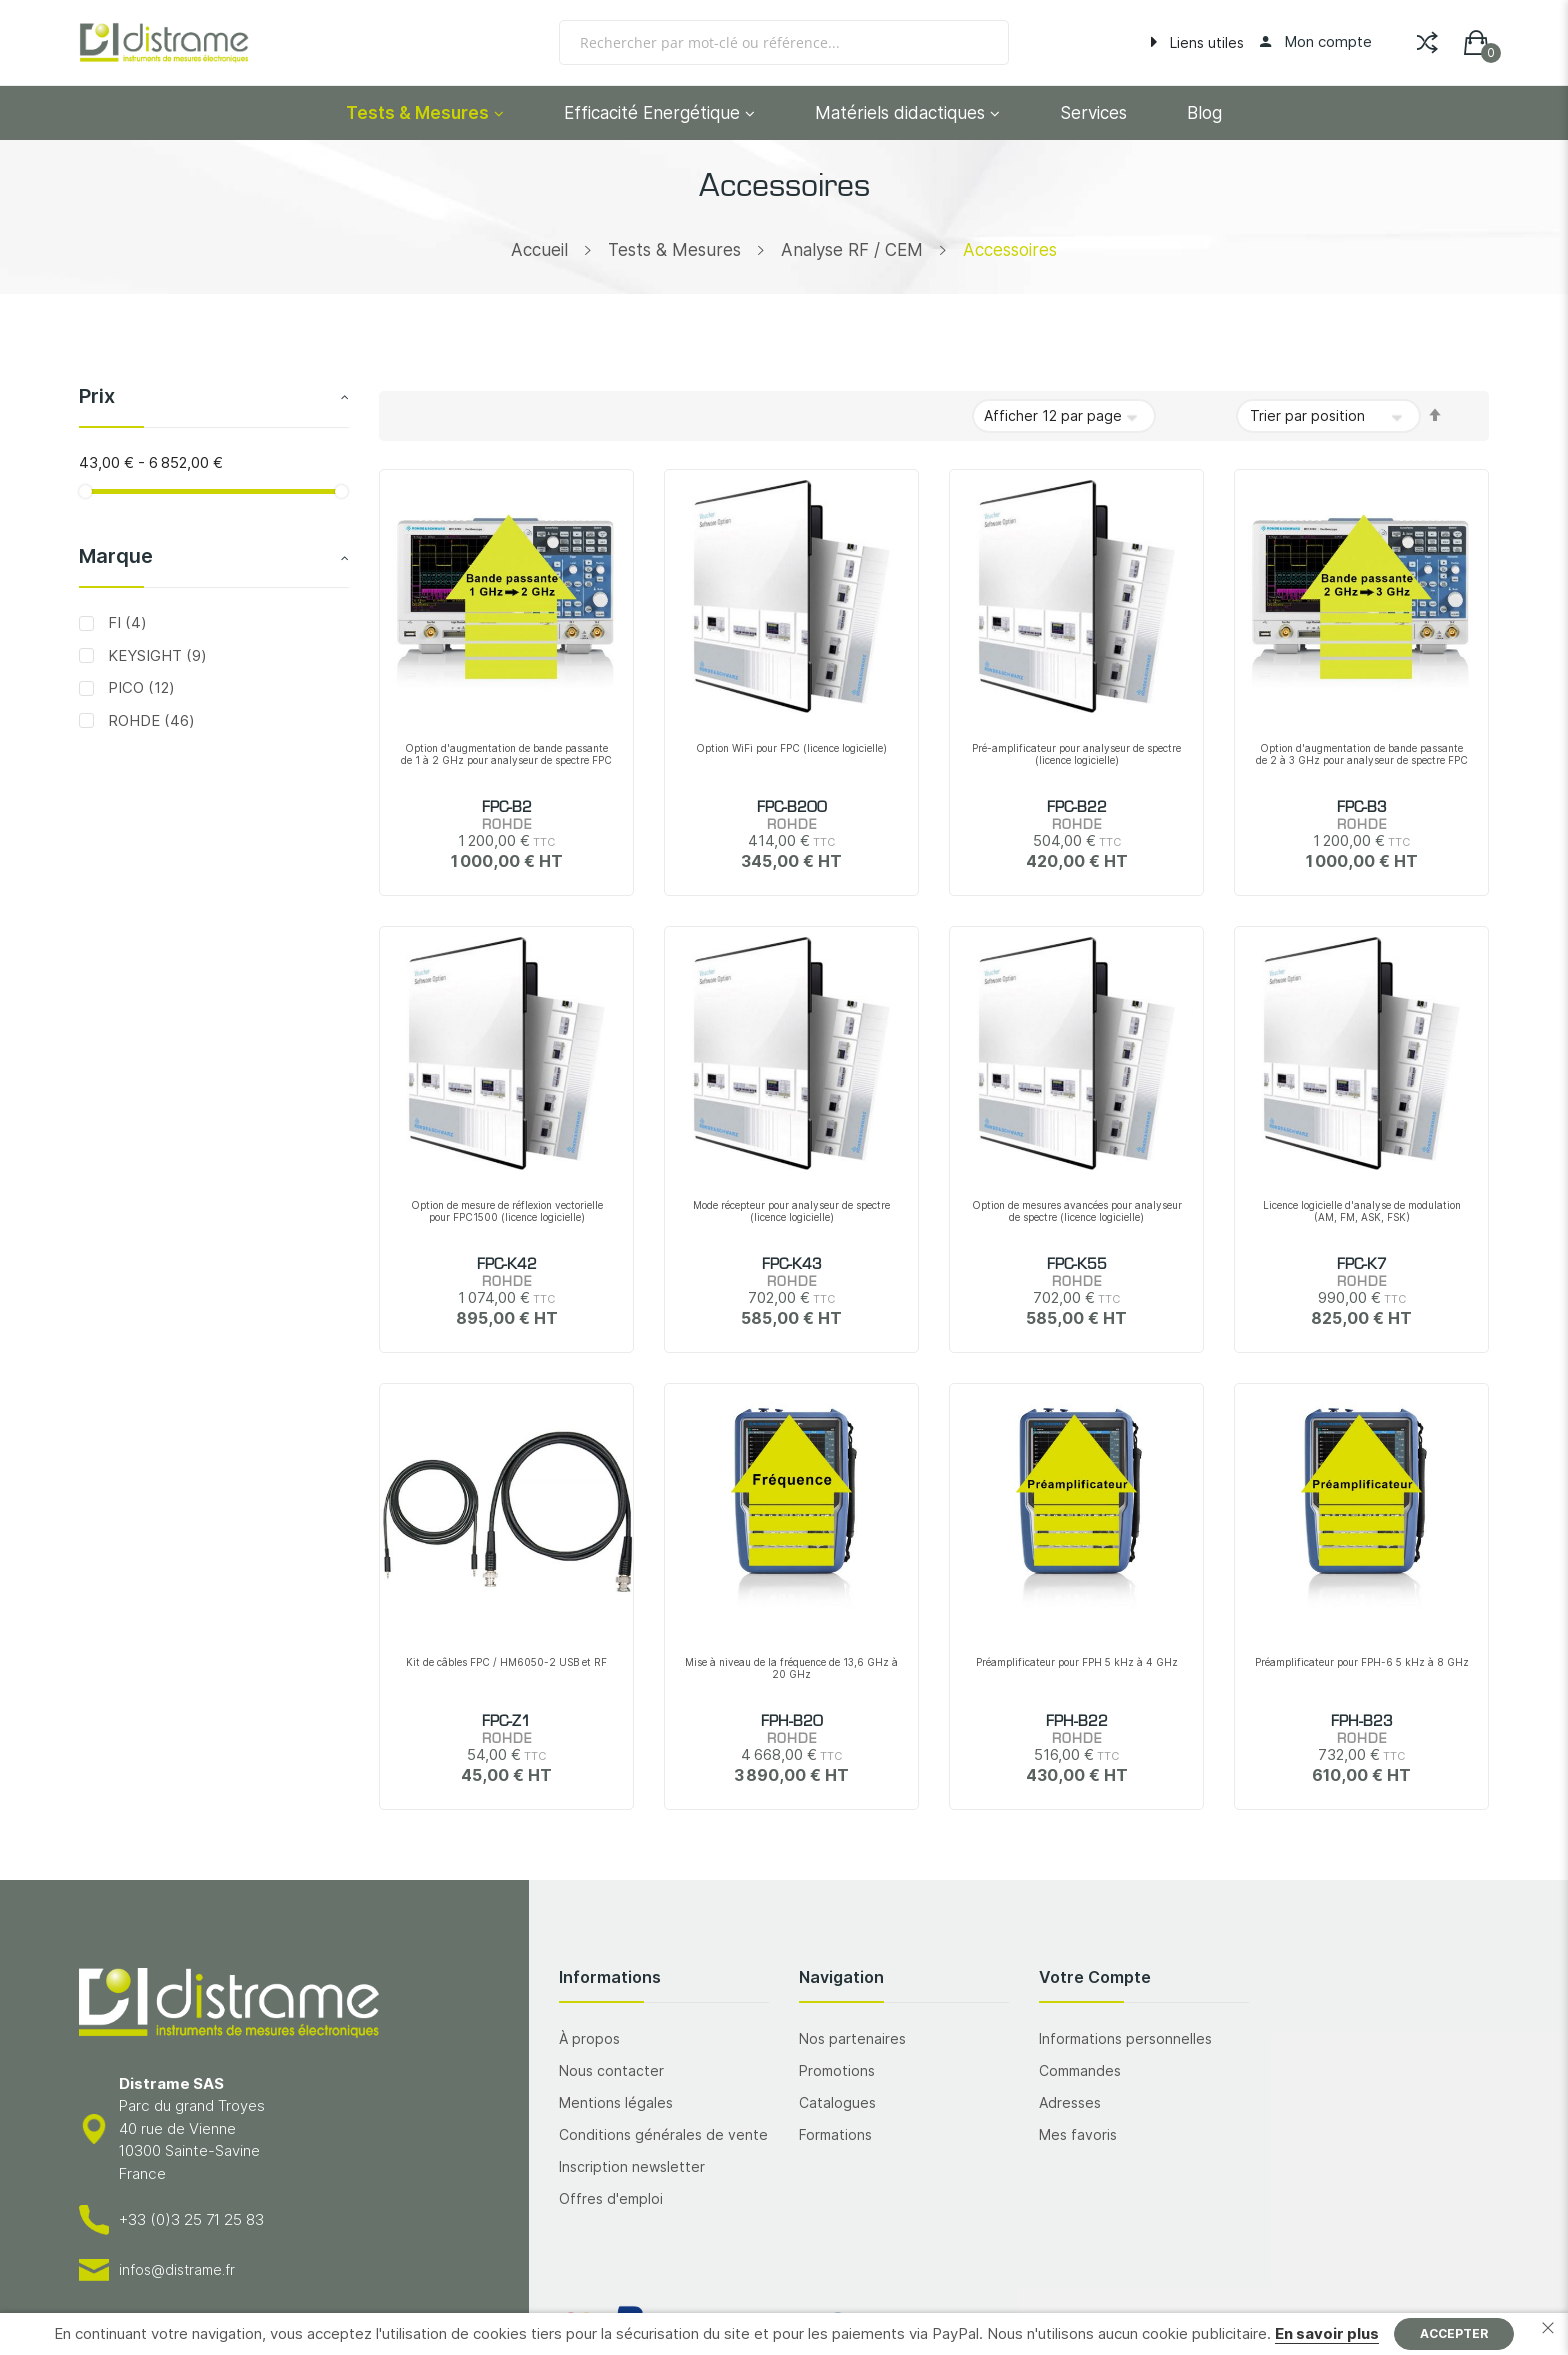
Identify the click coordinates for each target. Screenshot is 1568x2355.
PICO (139, 687)
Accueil (539, 250)
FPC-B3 (1362, 808)
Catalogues (837, 2102)
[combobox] (784, 42)
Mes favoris (1078, 2134)
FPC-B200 (792, 808)
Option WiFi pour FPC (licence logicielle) (791, 748)
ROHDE (149, 720)
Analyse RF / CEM (852, 250)
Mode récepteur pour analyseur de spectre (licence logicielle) (791, 1211)
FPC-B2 (507, 808)
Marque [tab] (116, 556)
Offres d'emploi (611, 2198)
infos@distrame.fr (177, 2269)
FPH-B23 (1362, 1722)
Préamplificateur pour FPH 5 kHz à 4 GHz (1077, 1662)
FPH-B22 (1077, 1722)
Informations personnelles (1125, 2038)
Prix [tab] (97, 396)
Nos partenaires (852, 2038)
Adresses (1070, 2102)
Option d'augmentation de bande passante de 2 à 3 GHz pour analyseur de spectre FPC (1362, 754)
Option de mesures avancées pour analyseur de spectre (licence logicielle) (1077, 1211)
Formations (835, 2134)
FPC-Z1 (506, 1722)
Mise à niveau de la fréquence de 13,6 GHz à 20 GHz (791, 1668)
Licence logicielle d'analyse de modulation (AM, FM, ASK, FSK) (1362, 1211)
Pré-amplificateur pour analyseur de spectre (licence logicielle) (1076, 754)
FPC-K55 (1077, 1265)
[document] (784, 2334)
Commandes (1080, 2070)
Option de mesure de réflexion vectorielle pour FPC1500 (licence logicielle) (507, 1211)
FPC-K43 (792, 1265)
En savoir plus (1327, 2333)
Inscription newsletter (632, 2166)
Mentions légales (616, 2102)
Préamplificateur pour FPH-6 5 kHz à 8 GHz (1362, 1662)
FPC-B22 (1077, 808)
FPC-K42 (507, 1265)
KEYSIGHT (155, 655)
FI (125, 622)
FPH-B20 (792, 1722)
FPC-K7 (1362, 1265)
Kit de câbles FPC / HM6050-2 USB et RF (506, 1662)
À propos (589, 2038)
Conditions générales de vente (663, 2134)
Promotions (837, 2070)
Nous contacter (611, 2070)
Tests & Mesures (674, 250)
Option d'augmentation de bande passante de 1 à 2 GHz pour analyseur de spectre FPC (506, 754)
